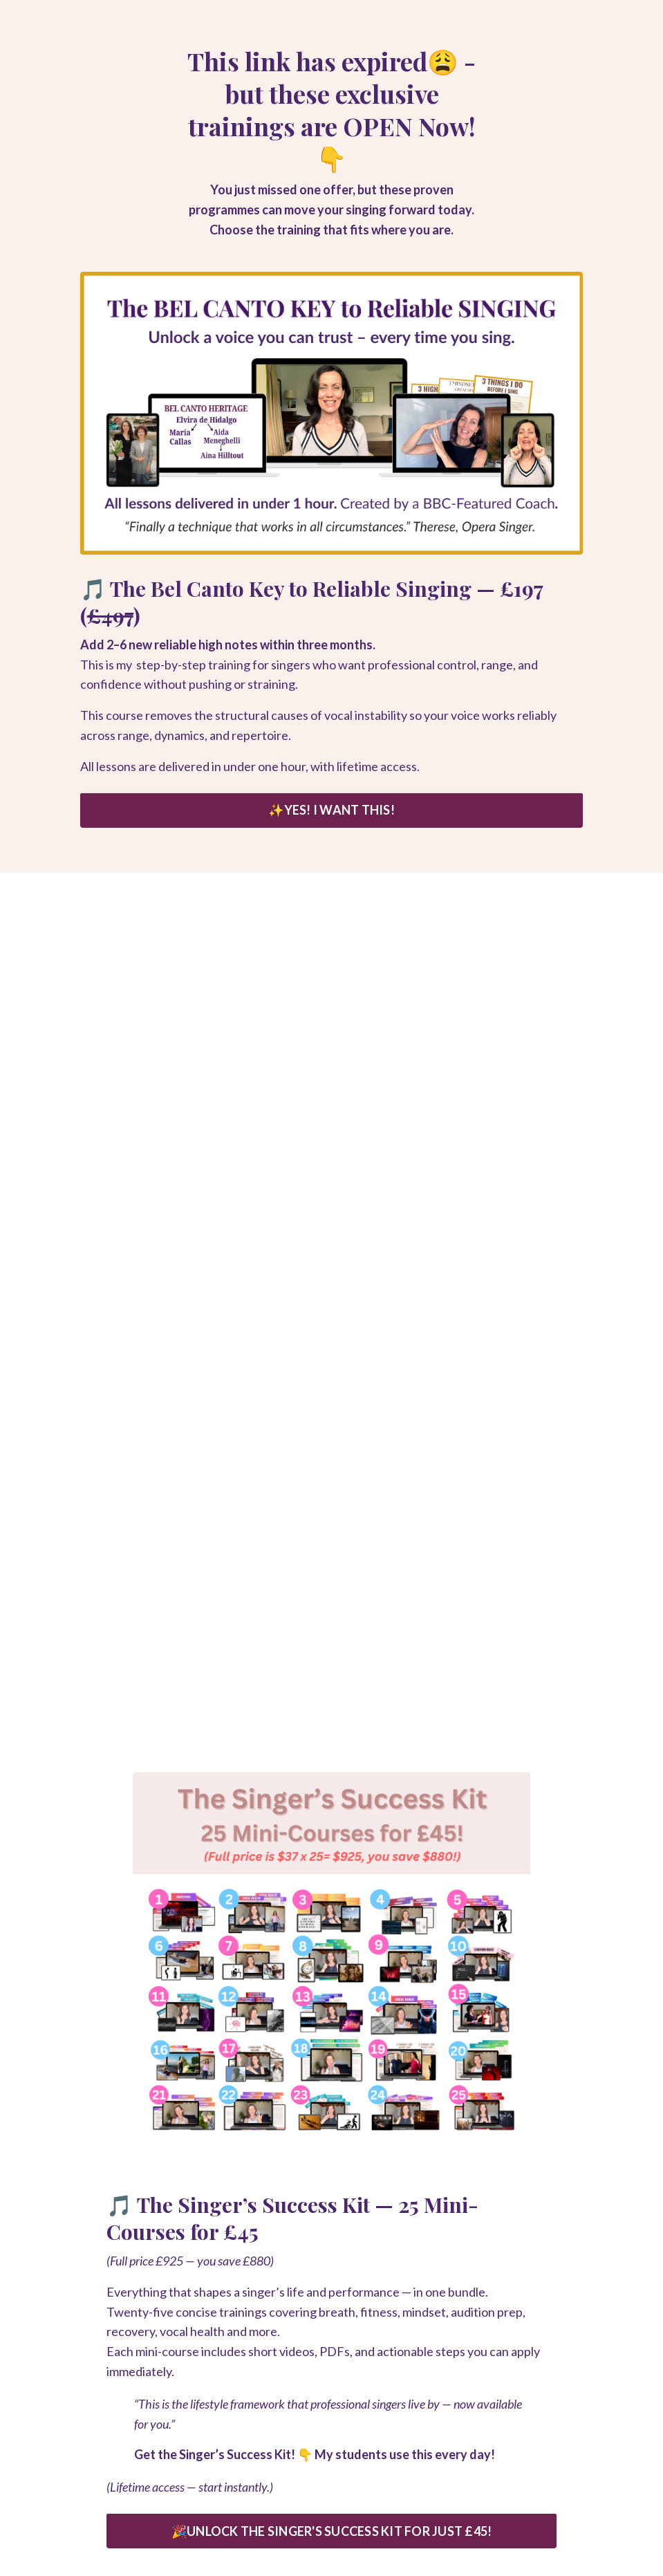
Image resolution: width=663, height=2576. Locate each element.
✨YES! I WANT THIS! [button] (331, 809)
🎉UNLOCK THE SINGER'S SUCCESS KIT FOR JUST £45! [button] (331, 2531)
